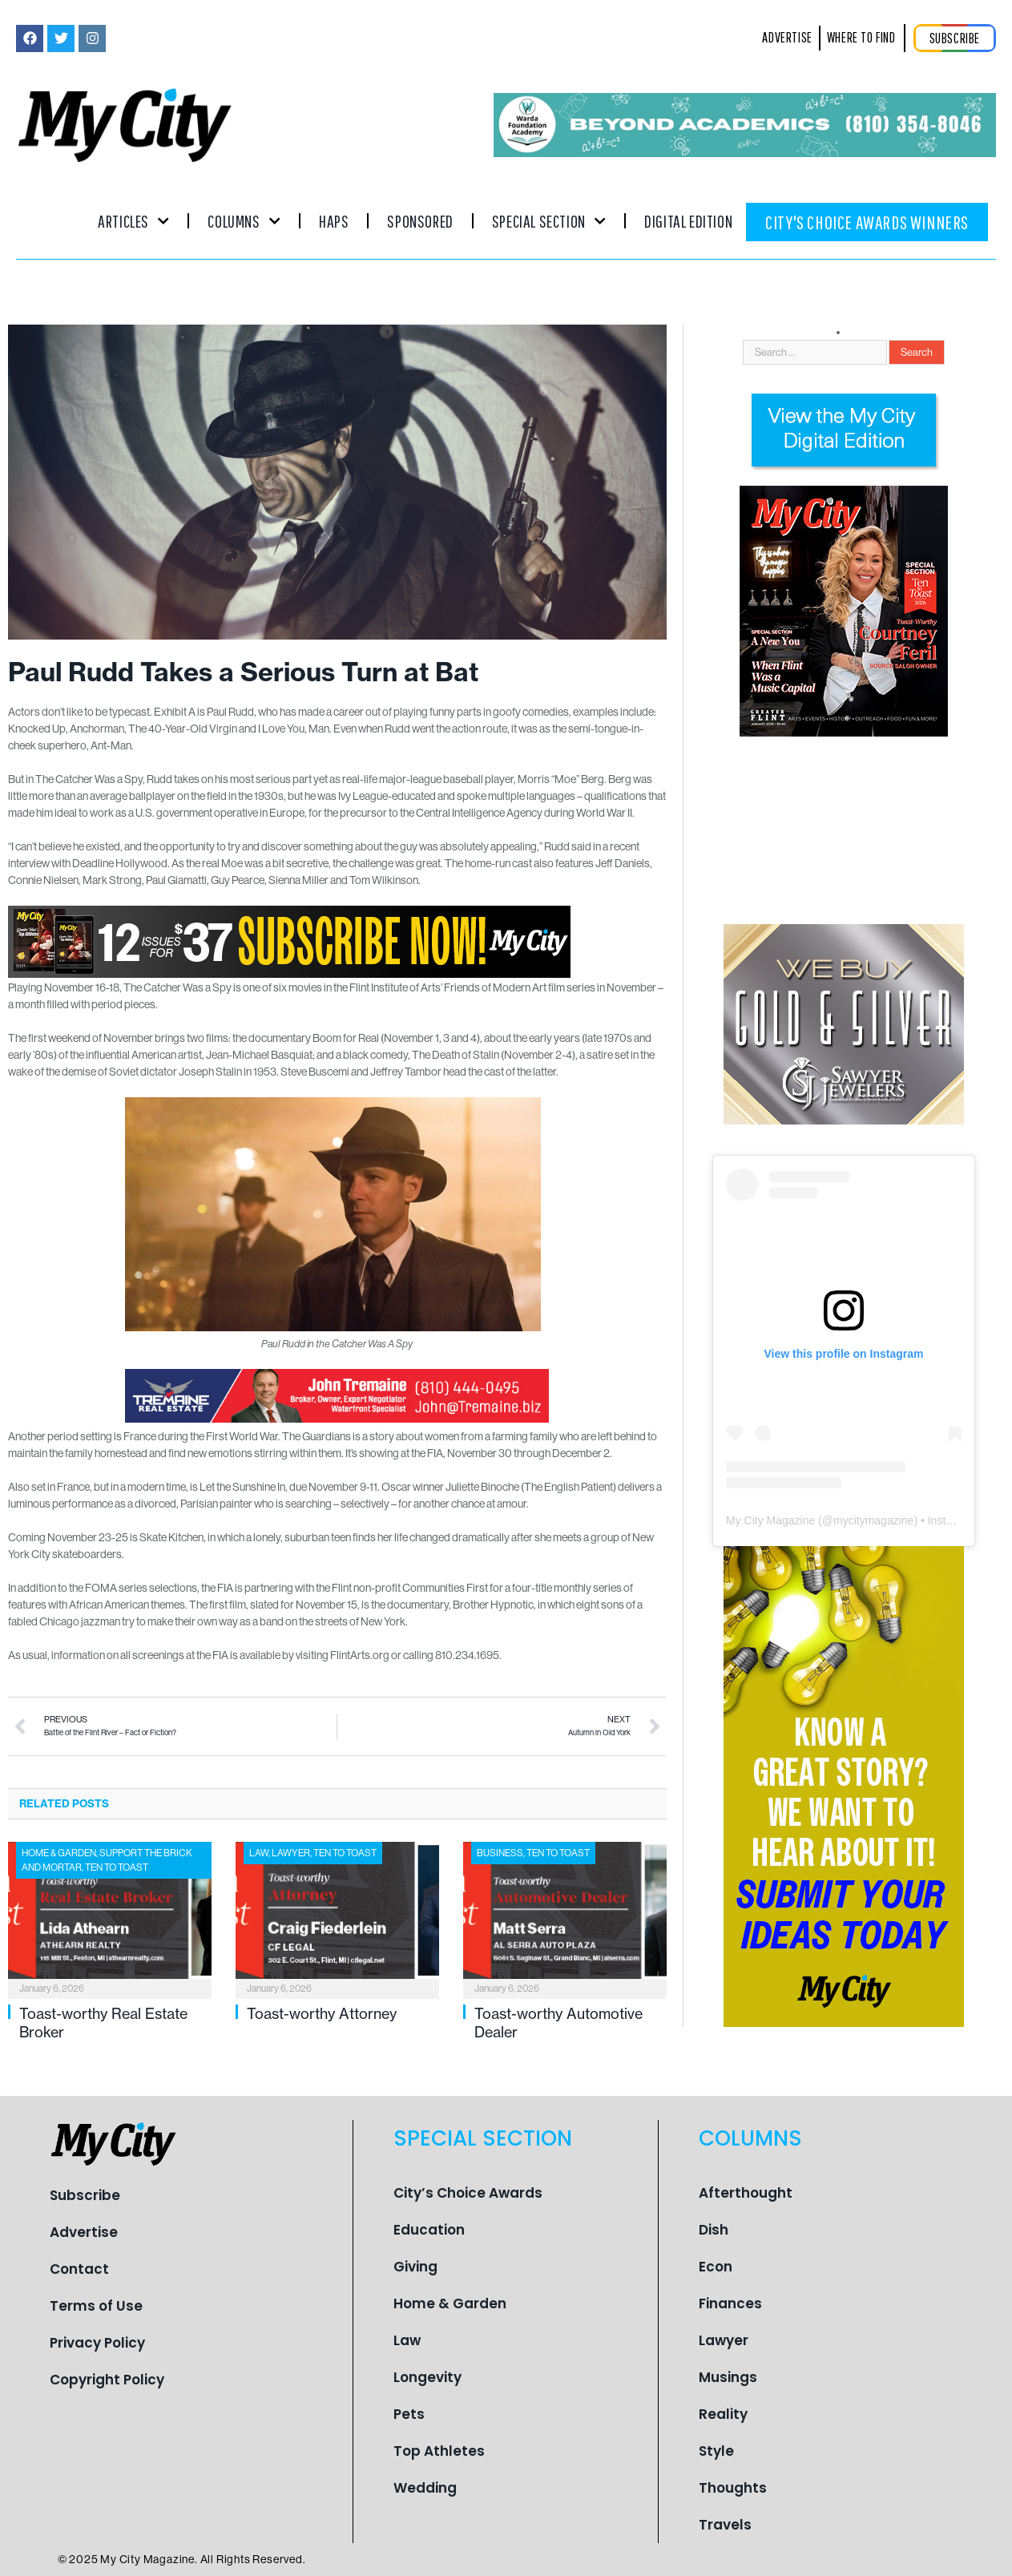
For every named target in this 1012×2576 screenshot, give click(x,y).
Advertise (84, 2232)
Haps (334, 221)
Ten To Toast (116, 1867)
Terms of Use (96, 2306)
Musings (728, 2377)
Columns (244, 221)
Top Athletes (439, 2451)
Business (500, 1853)
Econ (715, 2266)
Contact (79, 2269)
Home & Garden (59, 1853)
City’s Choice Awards (467, 2193)
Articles (133, 221)
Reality (723, 2414)
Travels (725, 2524)
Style (716, 2451)
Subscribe (85, 2195)
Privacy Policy (97, 2342)
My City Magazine (770, 1520)
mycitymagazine (873, 1520)
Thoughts (733, 2487)
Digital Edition (688, 221)
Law (258, 1853)
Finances (730, 2303)
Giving (415, 2266)
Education (429, 2229)
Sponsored (420, 221)
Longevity (427, 2377)
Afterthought (745, 2193)
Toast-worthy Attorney (322, 2013)
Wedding (425, 2487)
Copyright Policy (107, 2379)
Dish (713, 2229)
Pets (409, 2414)
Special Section (549, 221)
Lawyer (291, 1853)
